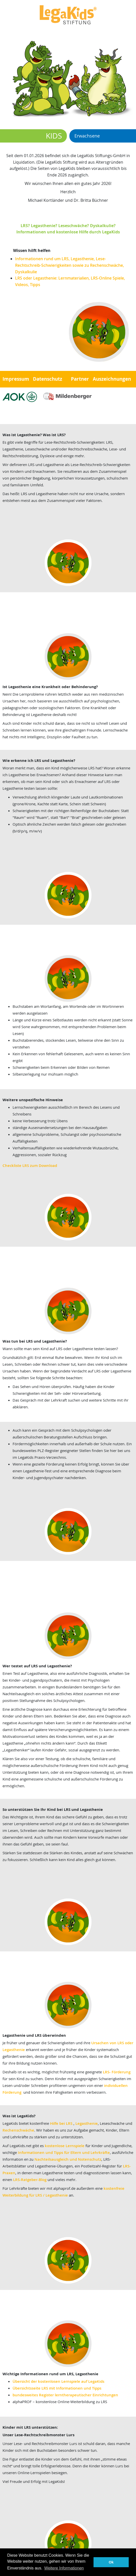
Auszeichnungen (112, 379)
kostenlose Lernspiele (64, 2145)
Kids (54, 136)
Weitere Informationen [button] (64, 2568)
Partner (80, 379)
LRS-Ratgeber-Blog (30, 2179)
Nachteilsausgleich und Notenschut (67, 2159)
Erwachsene (87, 136)
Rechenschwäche (18, 2130)
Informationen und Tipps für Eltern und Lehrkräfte (64, 2152)
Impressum (16, 379)
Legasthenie (86, 2123)
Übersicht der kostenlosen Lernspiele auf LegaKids (58, 2381)
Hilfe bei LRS (60, 2123)
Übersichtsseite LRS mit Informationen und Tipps (57, 2388)
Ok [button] (111, 2562)
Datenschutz (47, 379)
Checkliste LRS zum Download (30, 1165)
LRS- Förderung (116, 2072)
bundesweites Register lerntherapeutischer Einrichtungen (65, 2395)
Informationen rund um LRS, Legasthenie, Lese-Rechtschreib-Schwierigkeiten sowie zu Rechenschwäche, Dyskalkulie (69, 265)
